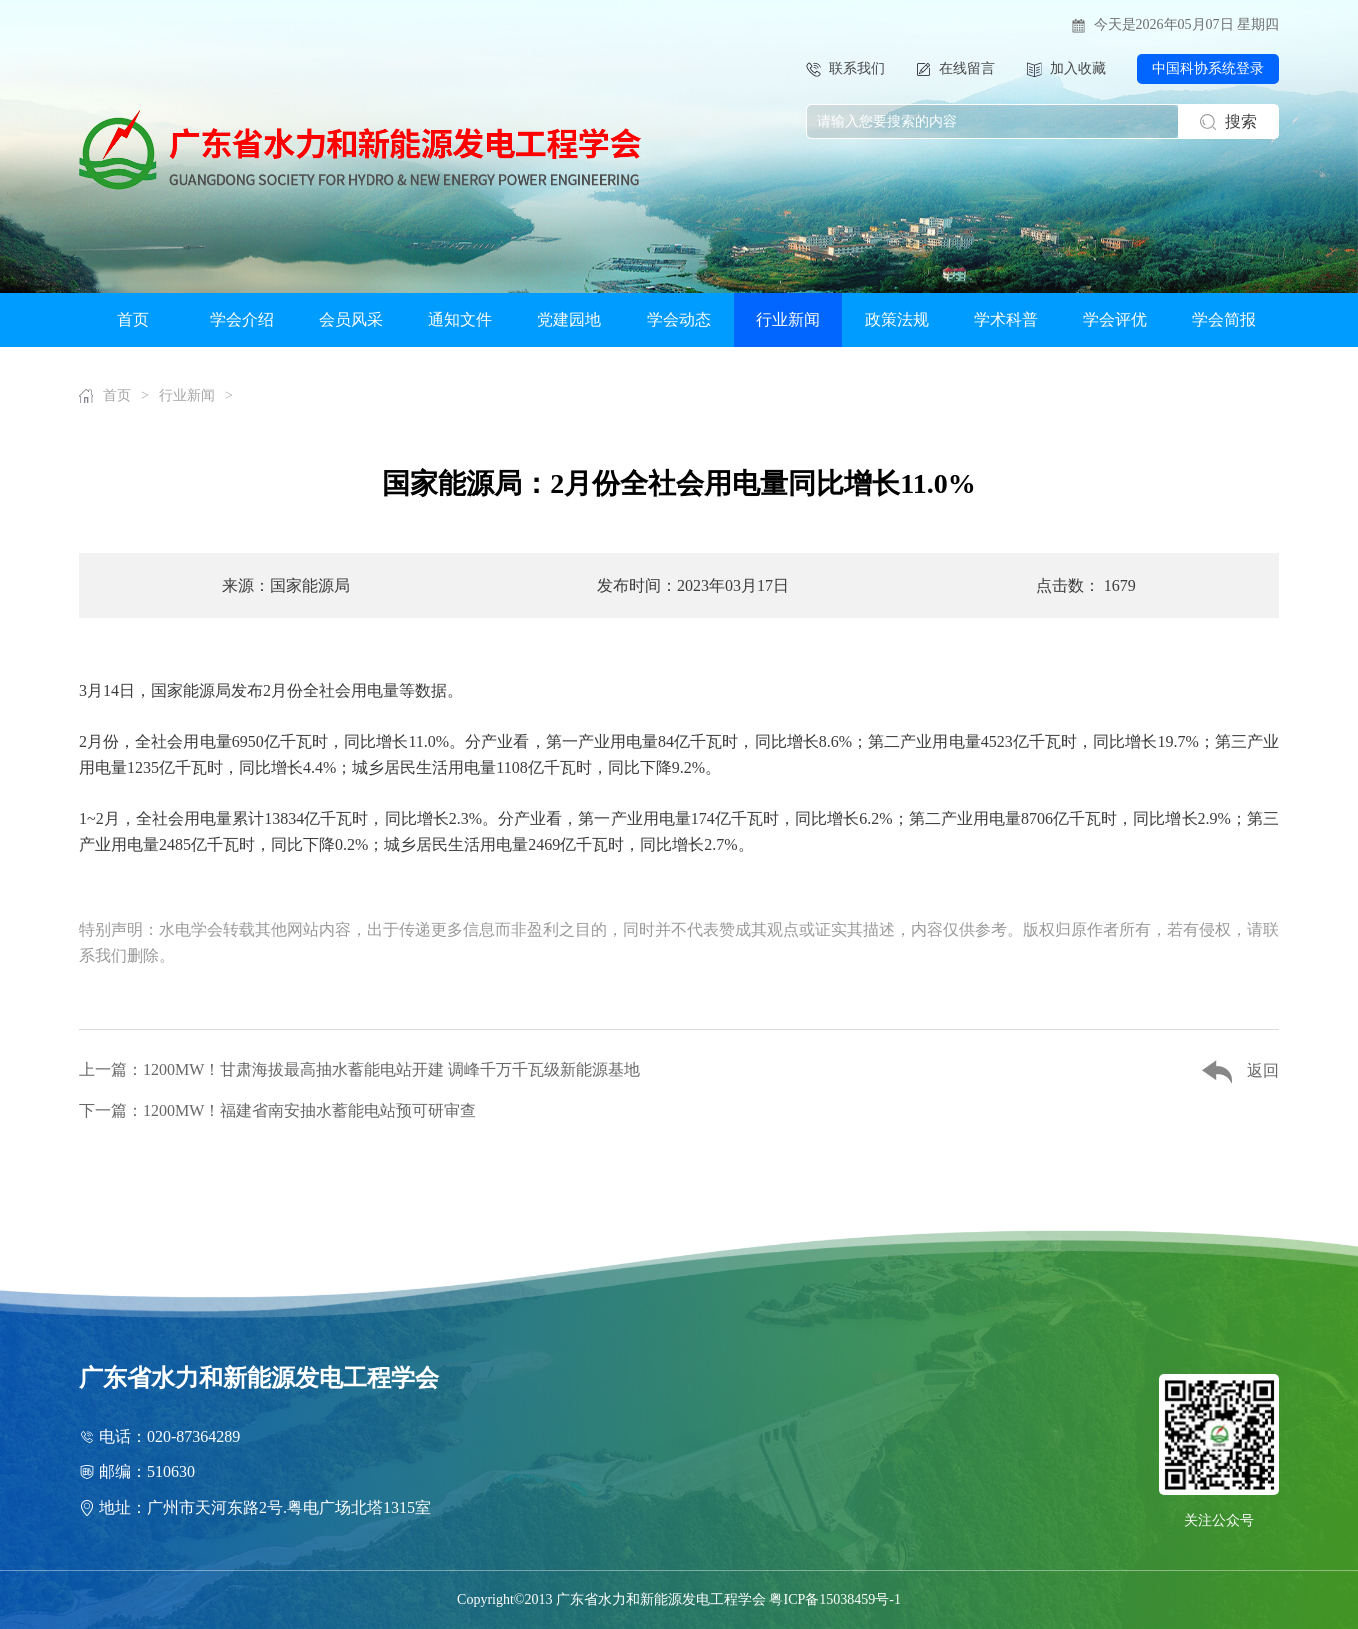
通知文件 (460, 319)
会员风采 (351, 319)
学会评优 (1115, 319)
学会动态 (679, 319)
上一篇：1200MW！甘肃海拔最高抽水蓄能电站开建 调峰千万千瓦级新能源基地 (359, 1069)
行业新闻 (788, 319)
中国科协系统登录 (1208, 68)
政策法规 (897, 319)
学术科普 (1006, 319)
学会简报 (1224, 319)
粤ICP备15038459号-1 (834, 1599)
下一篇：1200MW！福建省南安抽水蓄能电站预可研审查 (277, 1110)
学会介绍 (242, 319)
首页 (133, 319)
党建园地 (569, 319)
